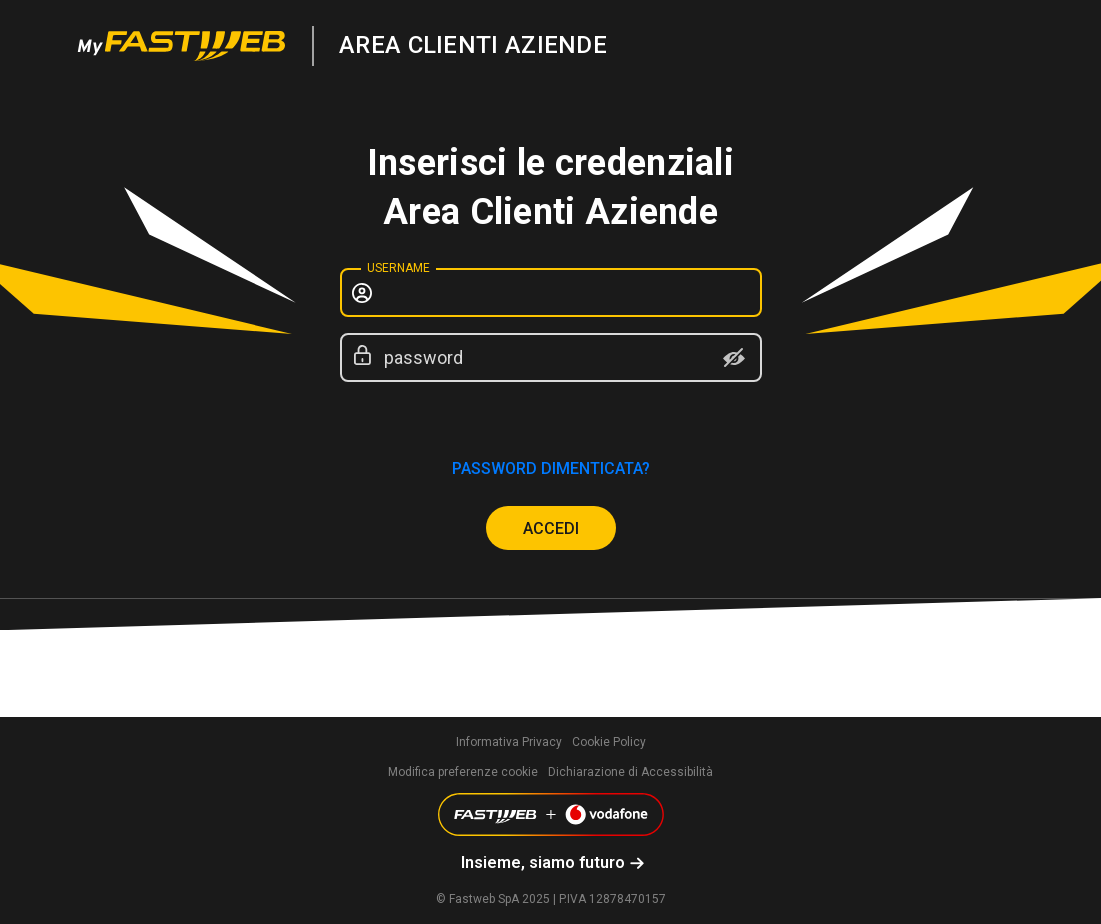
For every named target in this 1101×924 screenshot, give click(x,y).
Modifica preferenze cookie (463, 772)
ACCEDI (551, 528)
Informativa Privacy (509, 742)
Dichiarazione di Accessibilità (630, 772)
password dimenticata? (551, 468)
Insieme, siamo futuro (543, 862)
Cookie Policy (609, 742)
